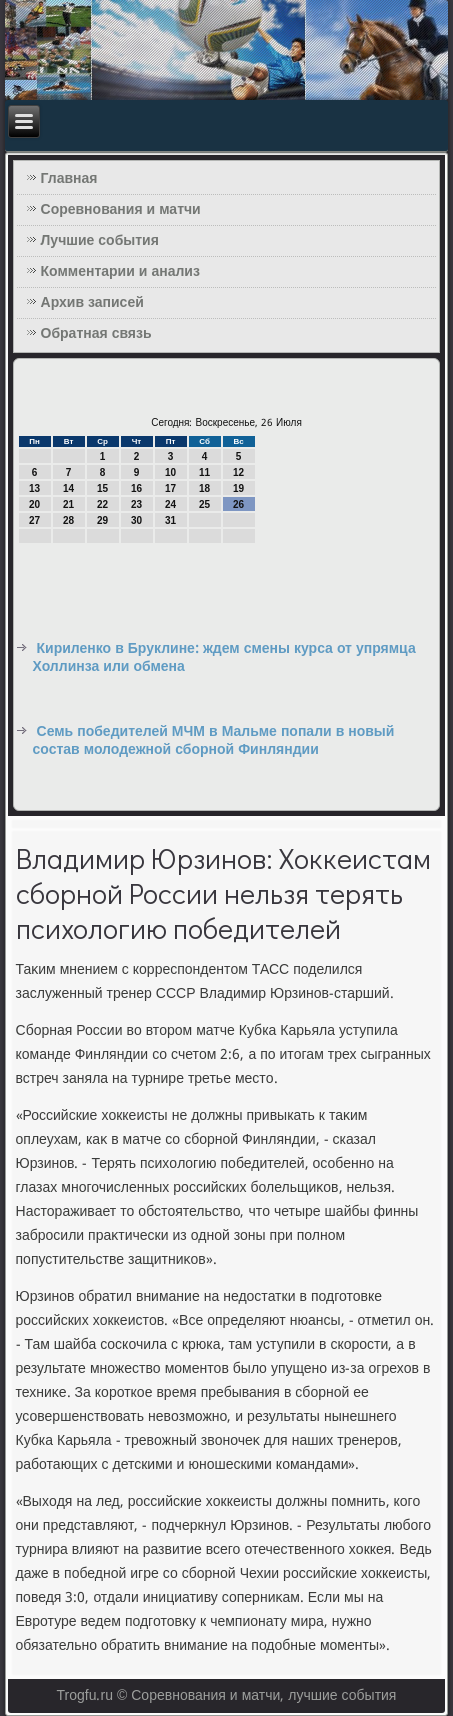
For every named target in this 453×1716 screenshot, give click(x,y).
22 (102, 504)
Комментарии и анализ (120, 272)
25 (204, 504)
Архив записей (92, 303)
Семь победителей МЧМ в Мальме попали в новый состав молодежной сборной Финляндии (214, 741)
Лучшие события (100, 241)
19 (238, 488)
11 (204, 472)
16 (136, 488)
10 (170, 472)
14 (68, 488)
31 (170, 520)
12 (238, 472)
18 (204, 488)
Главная (69, 179)
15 (102, 488)
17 (170, 488)
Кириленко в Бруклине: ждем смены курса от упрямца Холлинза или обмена (224, 658)
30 (136, 520)
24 (170, 504)
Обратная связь (96, 334)
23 (136, 504)
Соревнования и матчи (121, 210)
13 (34, 488)
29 (102, 520)
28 (68, 520)
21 (68, 504)
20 (34, 504)
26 (238, 504)
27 (34, 520)
